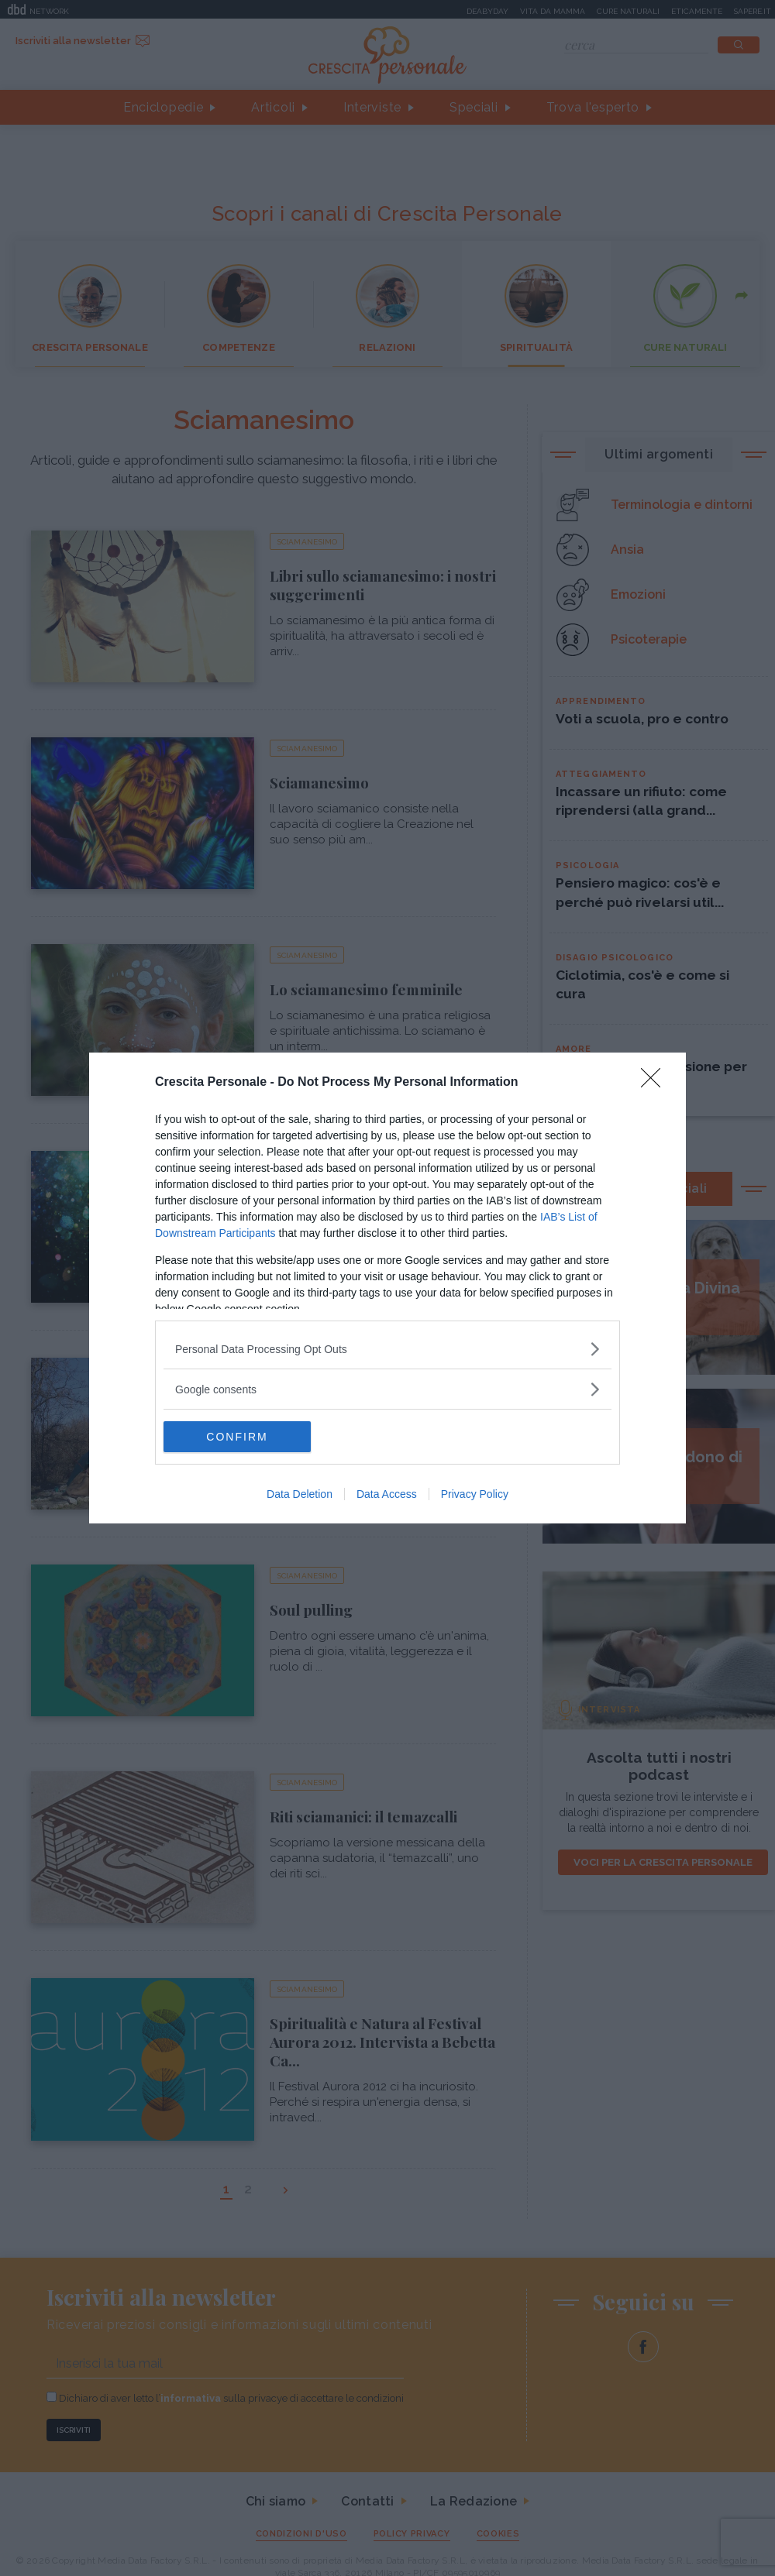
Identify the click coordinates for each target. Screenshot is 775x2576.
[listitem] (387, 1349)
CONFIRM (236, 1437)
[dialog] (387, 1288)
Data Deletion (299, 1494)
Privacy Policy (474, 1494)
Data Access (386, 1494)
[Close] (655, 1082)
